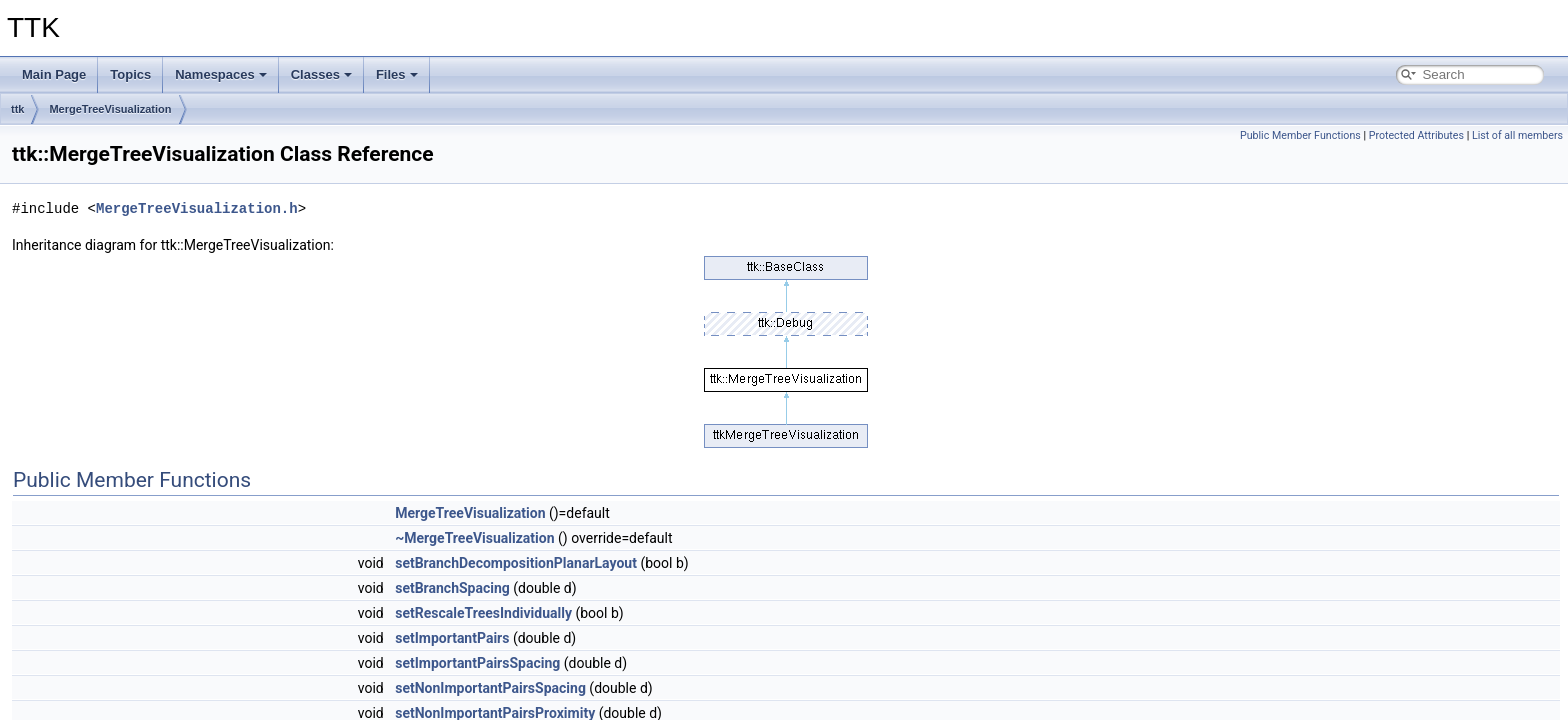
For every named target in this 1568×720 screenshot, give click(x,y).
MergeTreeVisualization (110, 109)
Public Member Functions (1300, 135)
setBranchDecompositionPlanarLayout (516, 563)
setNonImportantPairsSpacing (490, 688)
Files (397, 74)
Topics (130, 74)
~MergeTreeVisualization (474, 538)
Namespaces (221, 74)
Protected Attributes (1416, 135)
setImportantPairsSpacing (477, 663)
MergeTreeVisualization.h (197, 208)
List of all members (1517, 135)
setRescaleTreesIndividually (483, 613)
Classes (321, 74)
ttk (17, 109)
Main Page (54, 74)
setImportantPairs (452, 638)
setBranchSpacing (452, 588)
